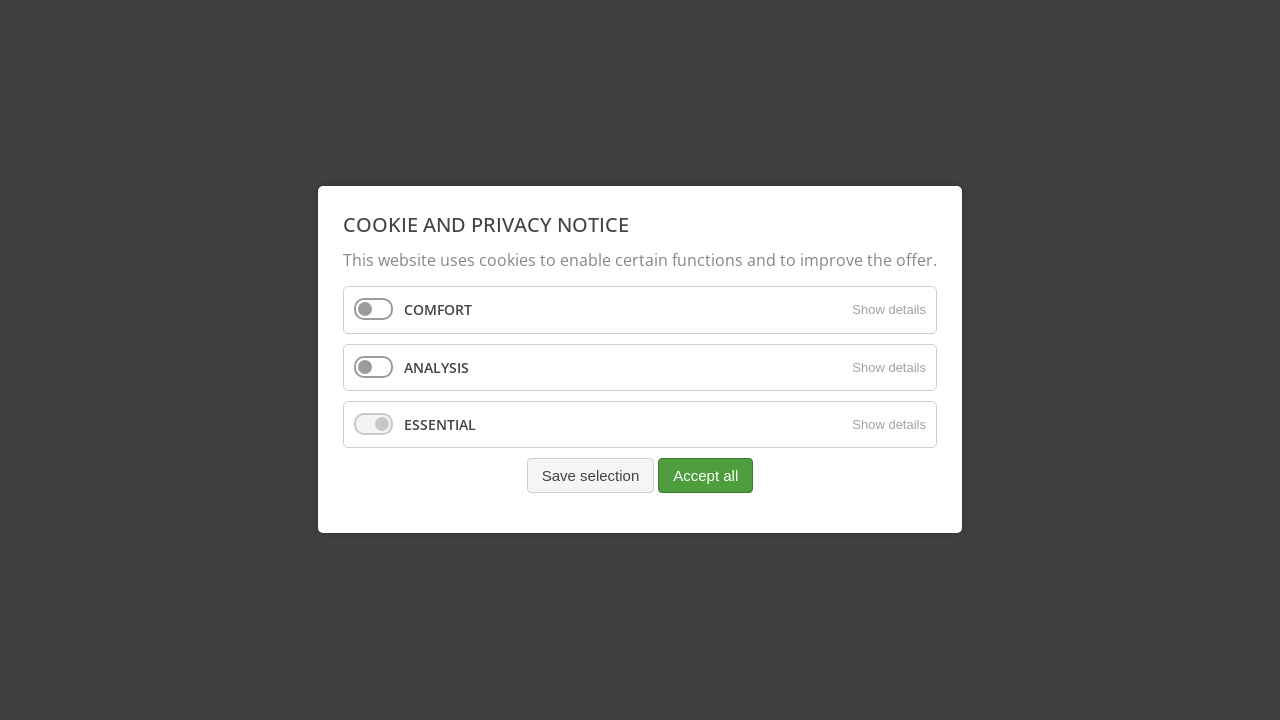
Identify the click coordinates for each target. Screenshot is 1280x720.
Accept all (705, 475)
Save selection (591, 475)
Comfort (438, 310)
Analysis (436, 367)
